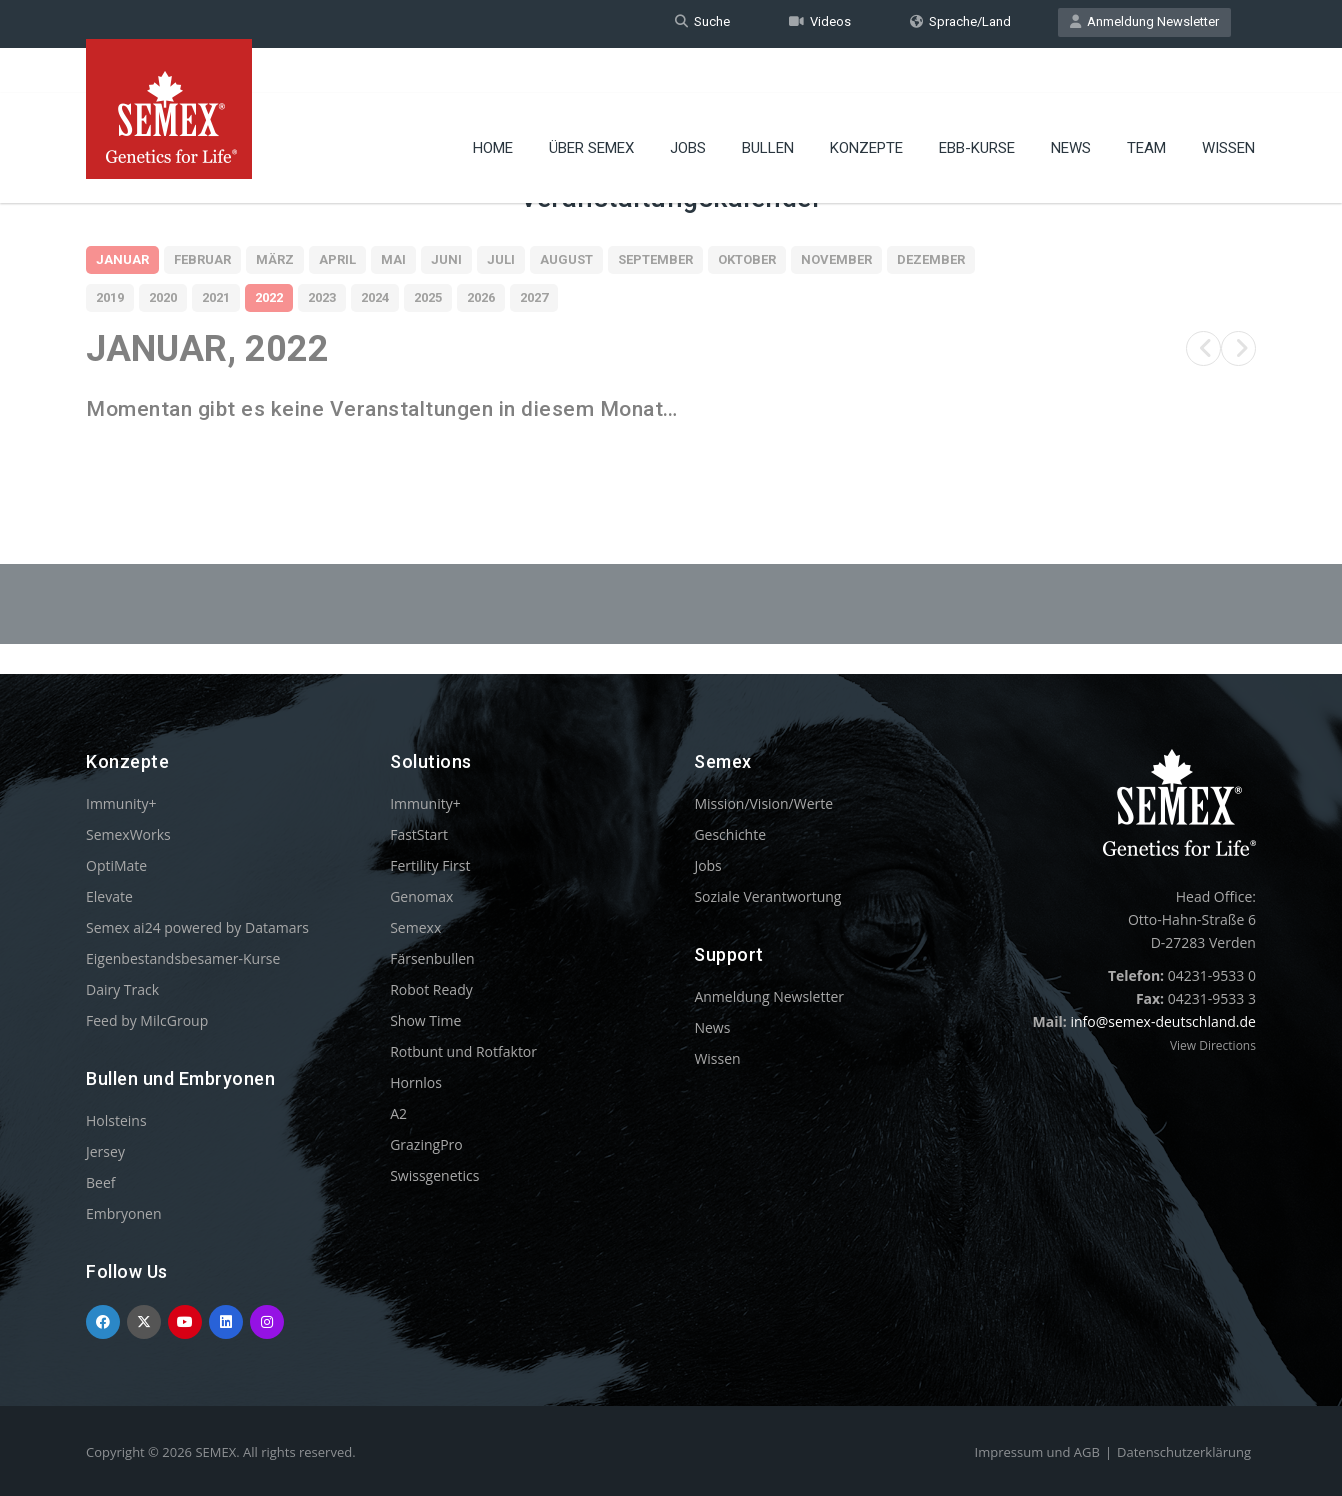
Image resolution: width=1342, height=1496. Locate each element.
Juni (446, 259)
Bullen (768, 105)
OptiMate (116, 865)
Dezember (931, 259)
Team (1146, 105)
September (655, 259)
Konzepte (866, 105)
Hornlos (416, 1082)
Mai (393, 259)
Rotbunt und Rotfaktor (463, 1051)
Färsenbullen (432, 958)
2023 (322, 297)
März (275, 259)
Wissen (1228, 105)
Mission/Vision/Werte (763, 803)
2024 (375, 297)
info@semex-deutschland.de (1163, 1021)
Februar (202, 259)
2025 (428, 297)
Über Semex (591, 105)
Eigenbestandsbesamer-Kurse (183, 958)
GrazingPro (426, 1144)
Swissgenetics (434, 1175)
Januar (122, 259)
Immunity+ (121, 803)
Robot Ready (431, 989)
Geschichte (730, 834)
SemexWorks (128, 834)
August (566, 259)
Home (493, 105)
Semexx (415, 927)
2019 (110, 297)
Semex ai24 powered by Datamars (197, 927)
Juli (501, 259)
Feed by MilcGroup (147, 1020)
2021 (216, 297)
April (337, 259)
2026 (481, 297)
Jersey (105, 1151)
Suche (702, 23)
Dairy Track (122, 989)
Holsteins (116, 1120)
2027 (534, 297)
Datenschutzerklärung (1184, 1452)
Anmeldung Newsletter (1144, 23)
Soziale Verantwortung (767, 896)
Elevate (109, 896)
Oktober (747, 259)
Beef (100, 1182)
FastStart (419, 834)
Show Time (425, 1020)
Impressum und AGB (1037, 1452)
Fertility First (430, 865)
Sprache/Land (960, 23)
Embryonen (124, 1213)
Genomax (421, 896)
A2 (398, 1113)
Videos (820, 23)
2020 (163, 297)
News (1071, 105)
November (836, 259)
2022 (269, 297)
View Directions (1213, 1045)
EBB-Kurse (977, 105)
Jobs (688, 105)
